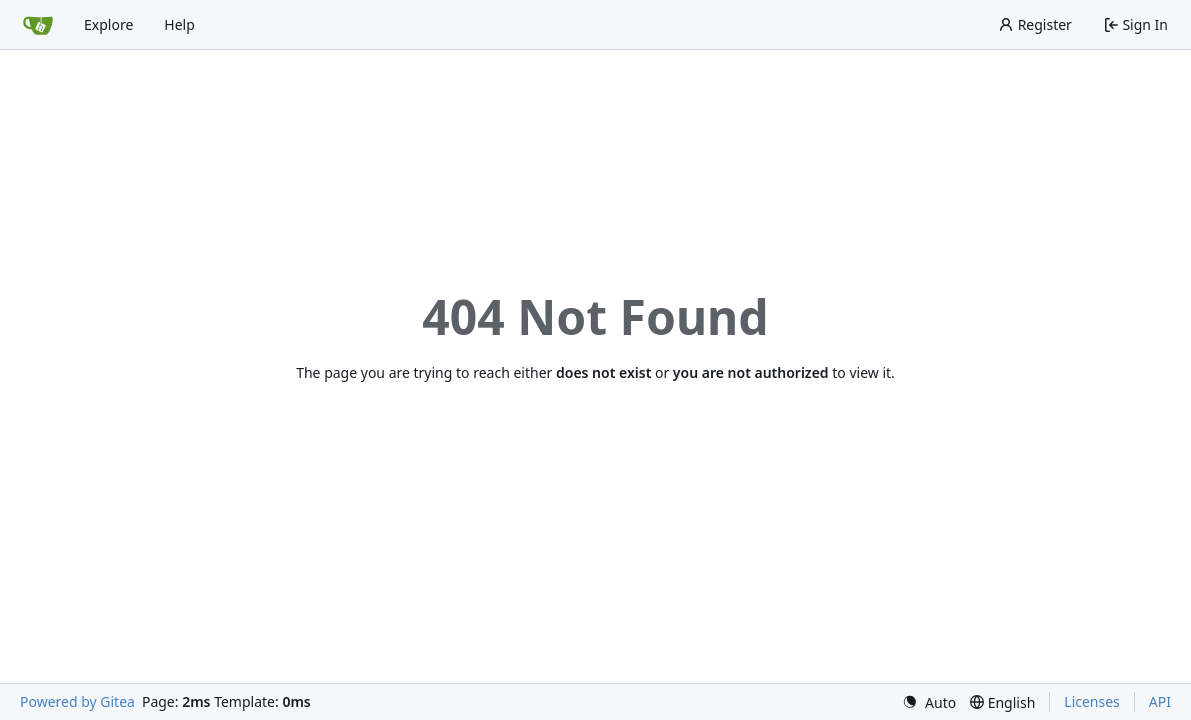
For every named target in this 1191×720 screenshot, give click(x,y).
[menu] (929, 702)
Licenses (1092, 701)
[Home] (38, 25)
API (1160, 701)
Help (179, 24)
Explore (108, 24)
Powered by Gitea (77, 701)
